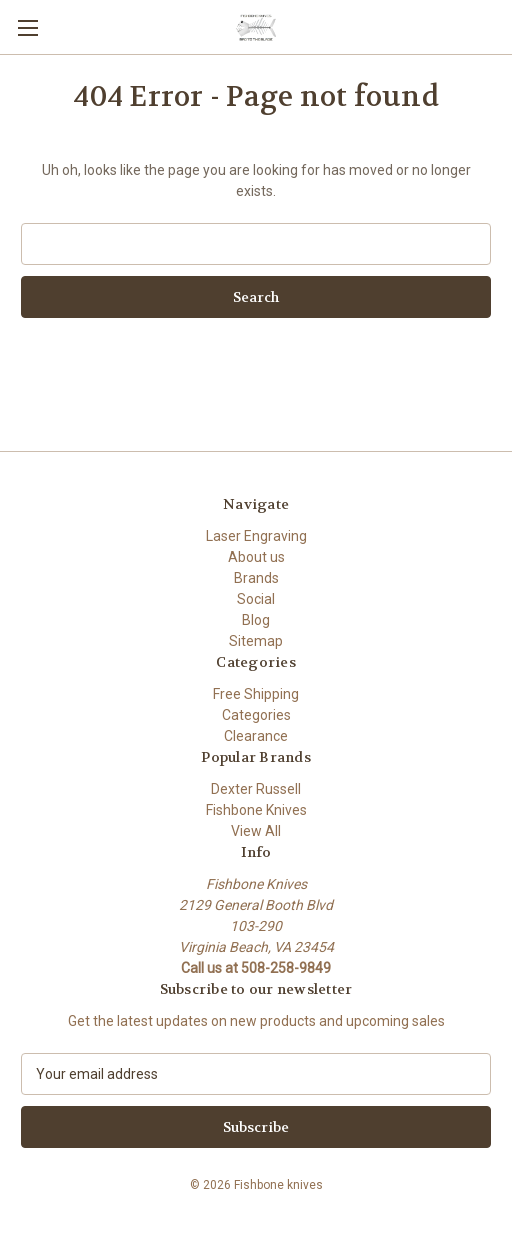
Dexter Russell (256, 789)
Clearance (256, 736)
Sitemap (256, 641)
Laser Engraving (256, 536)
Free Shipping (256, 694)
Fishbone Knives (256, 810)
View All (256, 831)
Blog (256, 620)
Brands (256, 578)
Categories (256, 715)
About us (256, 557)
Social (256, 599)
